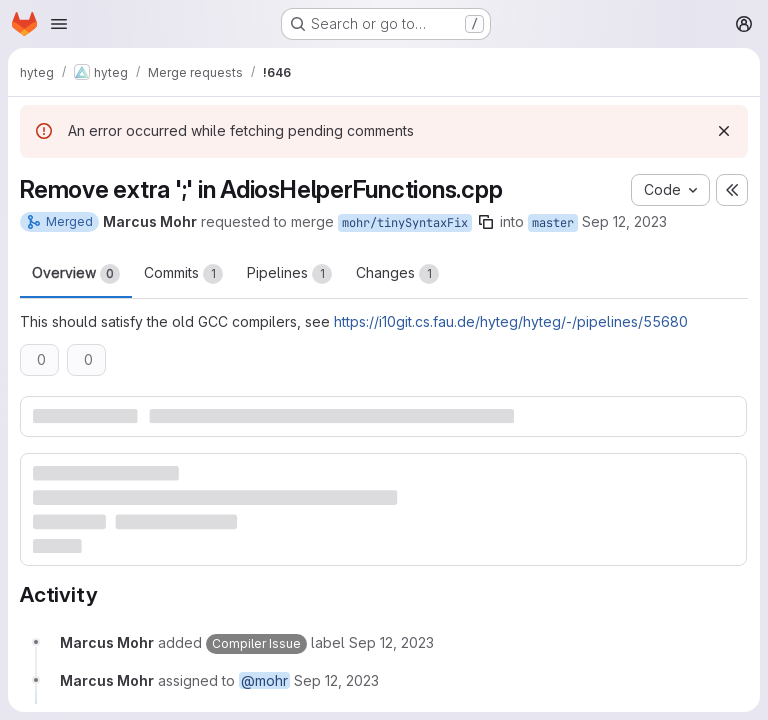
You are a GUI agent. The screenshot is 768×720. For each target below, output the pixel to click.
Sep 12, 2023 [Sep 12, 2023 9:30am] (624, 221)
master (553, 223)
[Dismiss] (724, 131)
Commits (183, 274)
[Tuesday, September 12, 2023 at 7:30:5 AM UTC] (391, 642)
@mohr (264, 680)
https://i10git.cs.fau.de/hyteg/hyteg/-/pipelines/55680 (511, 321)
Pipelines (289, 274)
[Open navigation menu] (59, 24)
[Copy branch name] (486, 222)
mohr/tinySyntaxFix (405, 223)
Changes (397, 274)
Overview (76, 274)
